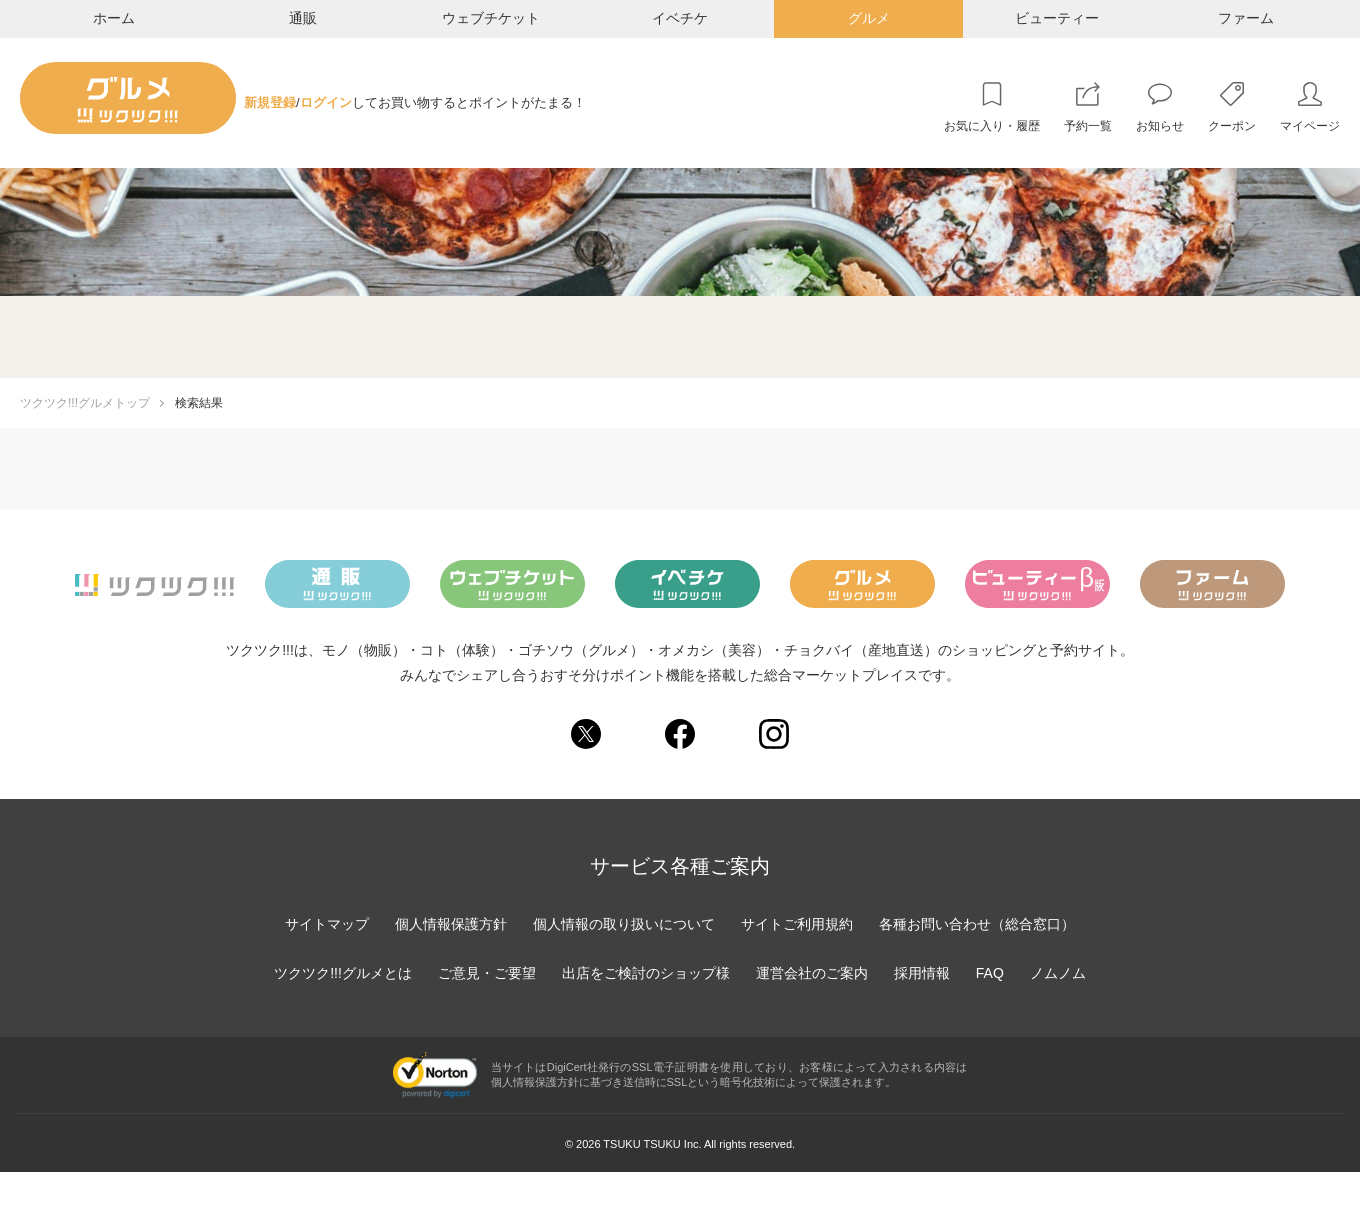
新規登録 (270, 102)
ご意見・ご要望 (487, 973)
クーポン (1232, 126)
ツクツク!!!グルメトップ (85, 403)
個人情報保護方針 (451, 924)
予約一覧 (1088, 126)
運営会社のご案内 (812, 973)
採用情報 (922, 973)
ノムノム (1058, 973)
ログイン (326, 102)
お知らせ (1160, 126)
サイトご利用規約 (797, 924)
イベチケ (680, 18)
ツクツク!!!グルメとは (343, 973)
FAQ (990, 973)
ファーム (1246, 18)
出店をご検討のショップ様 (646, 973)
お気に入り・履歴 (992, 126)
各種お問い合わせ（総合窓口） (977, 924)
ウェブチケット (491, 18)
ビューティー (1057, 18)
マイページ (1310, 126)
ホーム (114, 18)
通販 (303, 18)
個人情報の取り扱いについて (624, 924)
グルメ (869, 18)
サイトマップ (327, 924)
